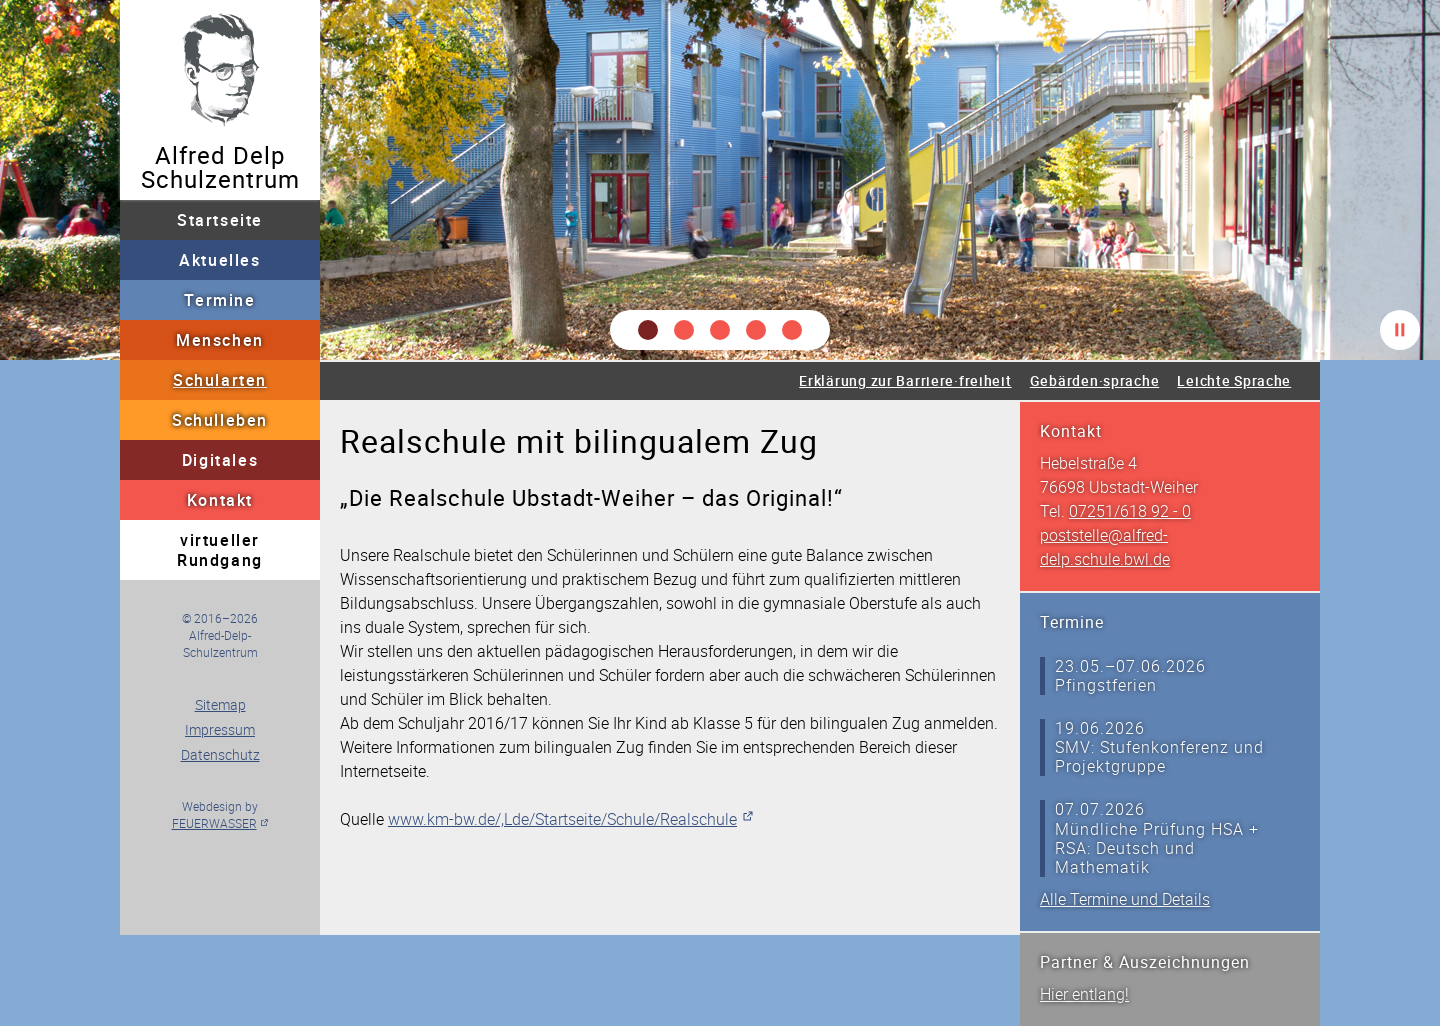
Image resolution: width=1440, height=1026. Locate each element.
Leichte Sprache (1234, 380)
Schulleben (220, 420)
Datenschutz (220, 754)
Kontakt (220, 500)
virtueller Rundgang (220, 550)
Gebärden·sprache (1095, 380)
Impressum (220, 729)
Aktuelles (219, 260)
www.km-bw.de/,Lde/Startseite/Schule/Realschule (562, 819)
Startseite (220, 220)
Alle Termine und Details (1125, 899)
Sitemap (220, 704)
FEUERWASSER (214, 823)
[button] (648, 330)
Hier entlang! (1084, 994)
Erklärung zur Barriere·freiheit (905, 380)
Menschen (220, 340)
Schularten (220, 380)
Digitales (220, 460)
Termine (219, 300)
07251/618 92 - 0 (1130, 511)
